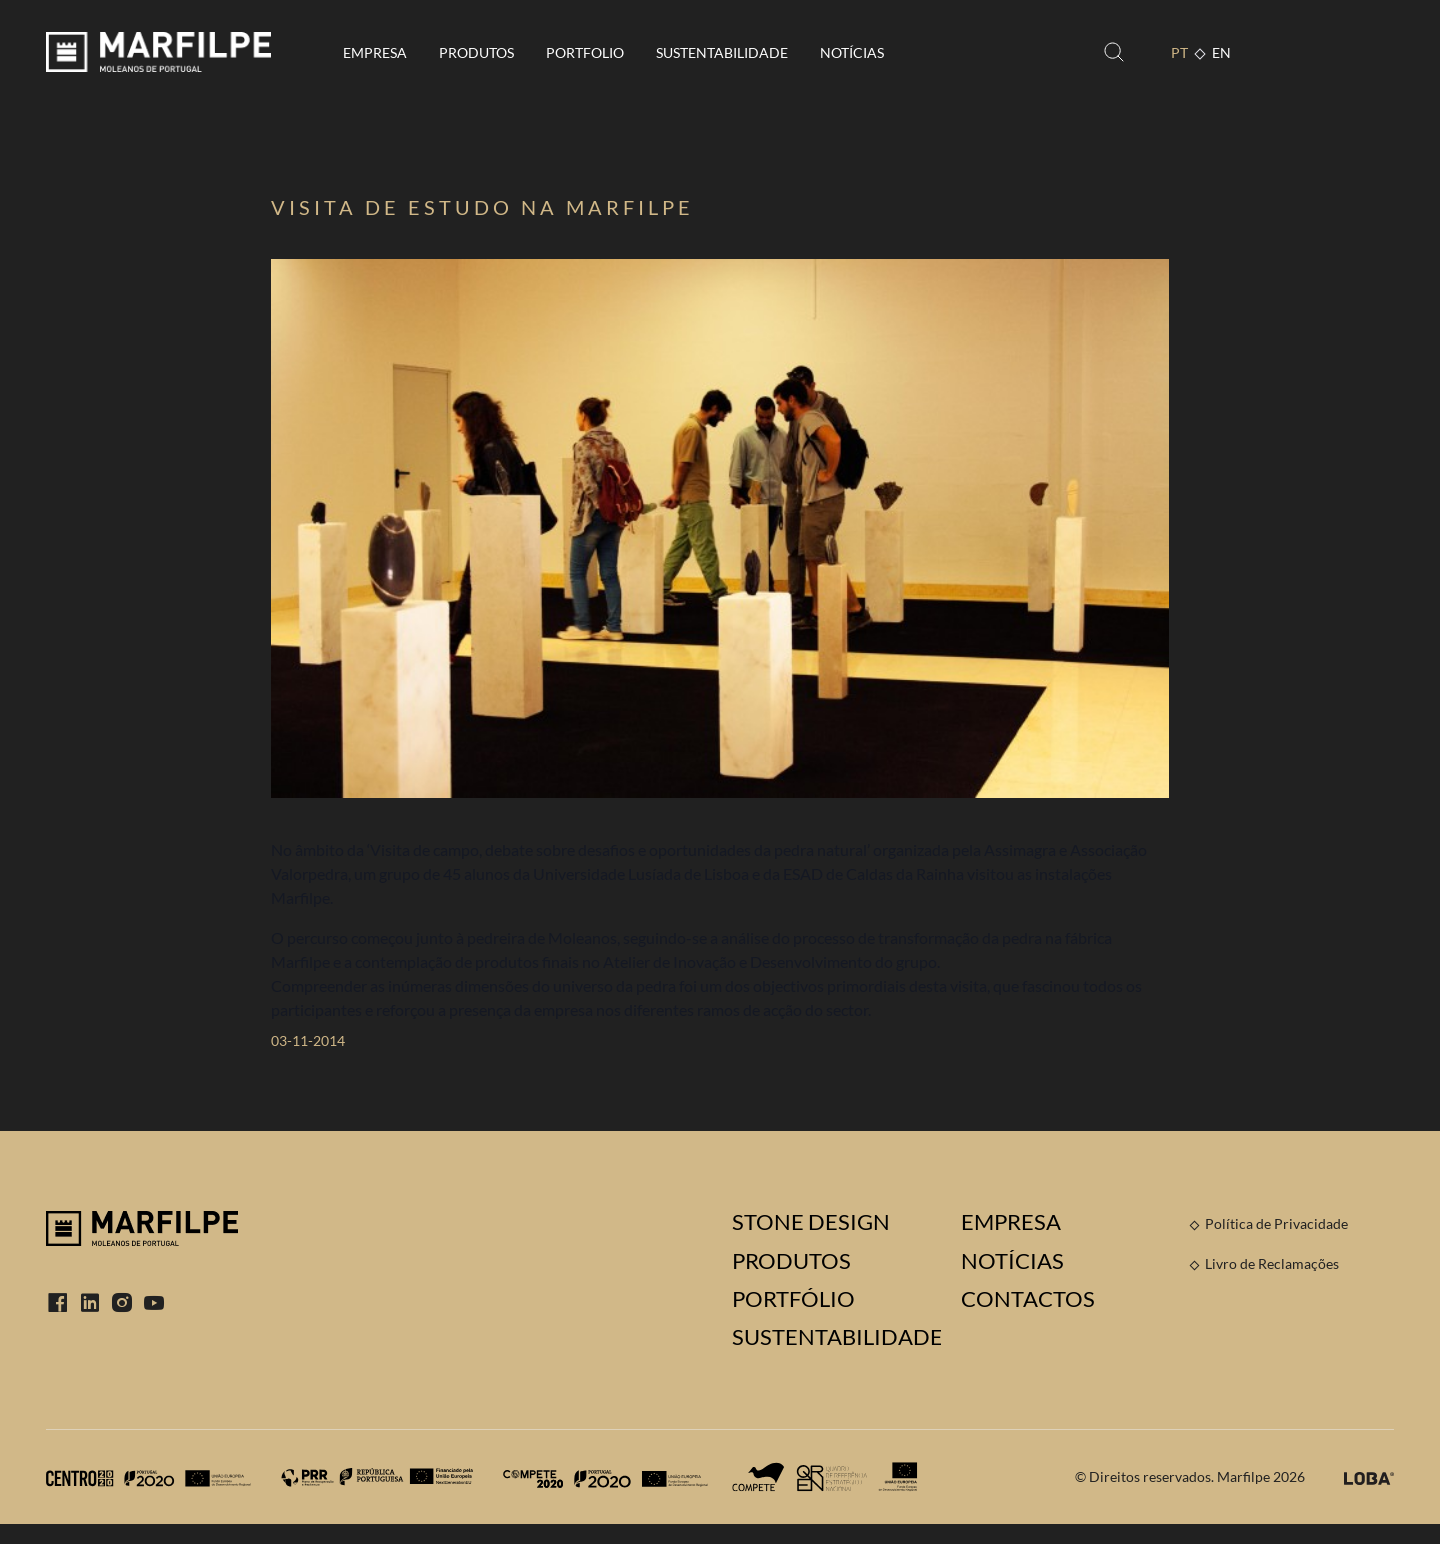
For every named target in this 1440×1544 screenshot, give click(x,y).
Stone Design (811, 1222)
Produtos (476, 52)
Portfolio (585, 52)
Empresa (375, 52)
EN (1221, 52)
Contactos (1028, 1299)
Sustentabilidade (722, 52)
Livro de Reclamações (1272, 1263)
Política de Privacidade (1276, 1223)
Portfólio (793, 1299)
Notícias (852, 52)
